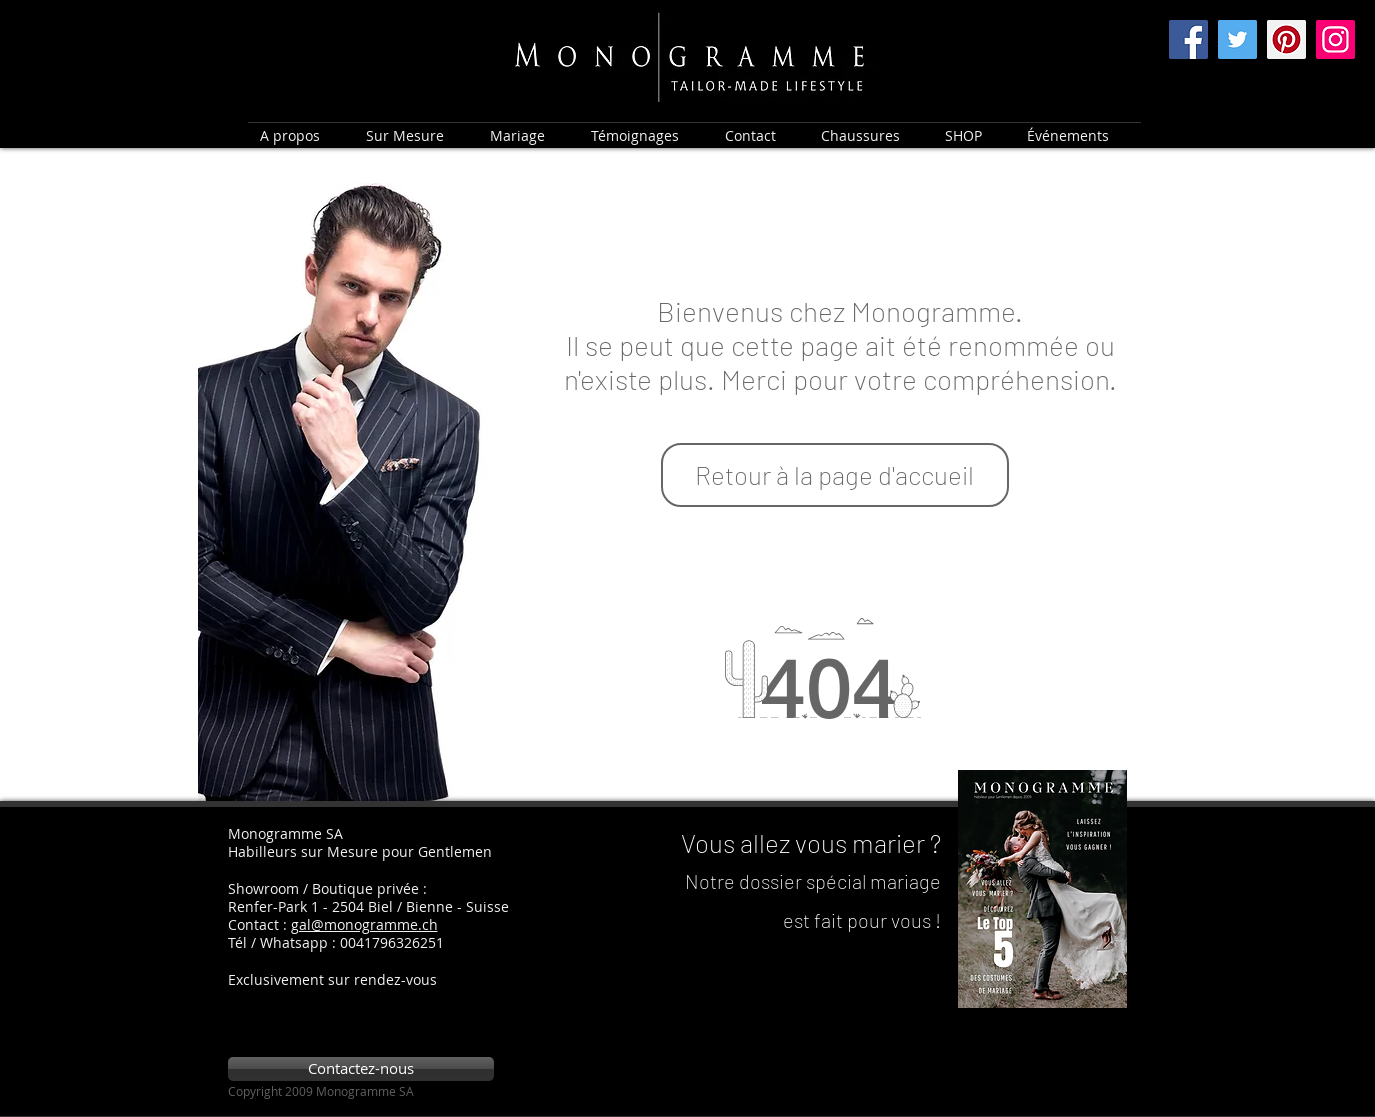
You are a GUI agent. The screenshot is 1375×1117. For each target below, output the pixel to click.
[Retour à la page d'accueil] (835, 475)
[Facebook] (1188, 39)
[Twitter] (1237, 39)
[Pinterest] (1286, 39)
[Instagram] (1335, 39)
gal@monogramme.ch (364, 924)
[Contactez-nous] (361, 1069)
